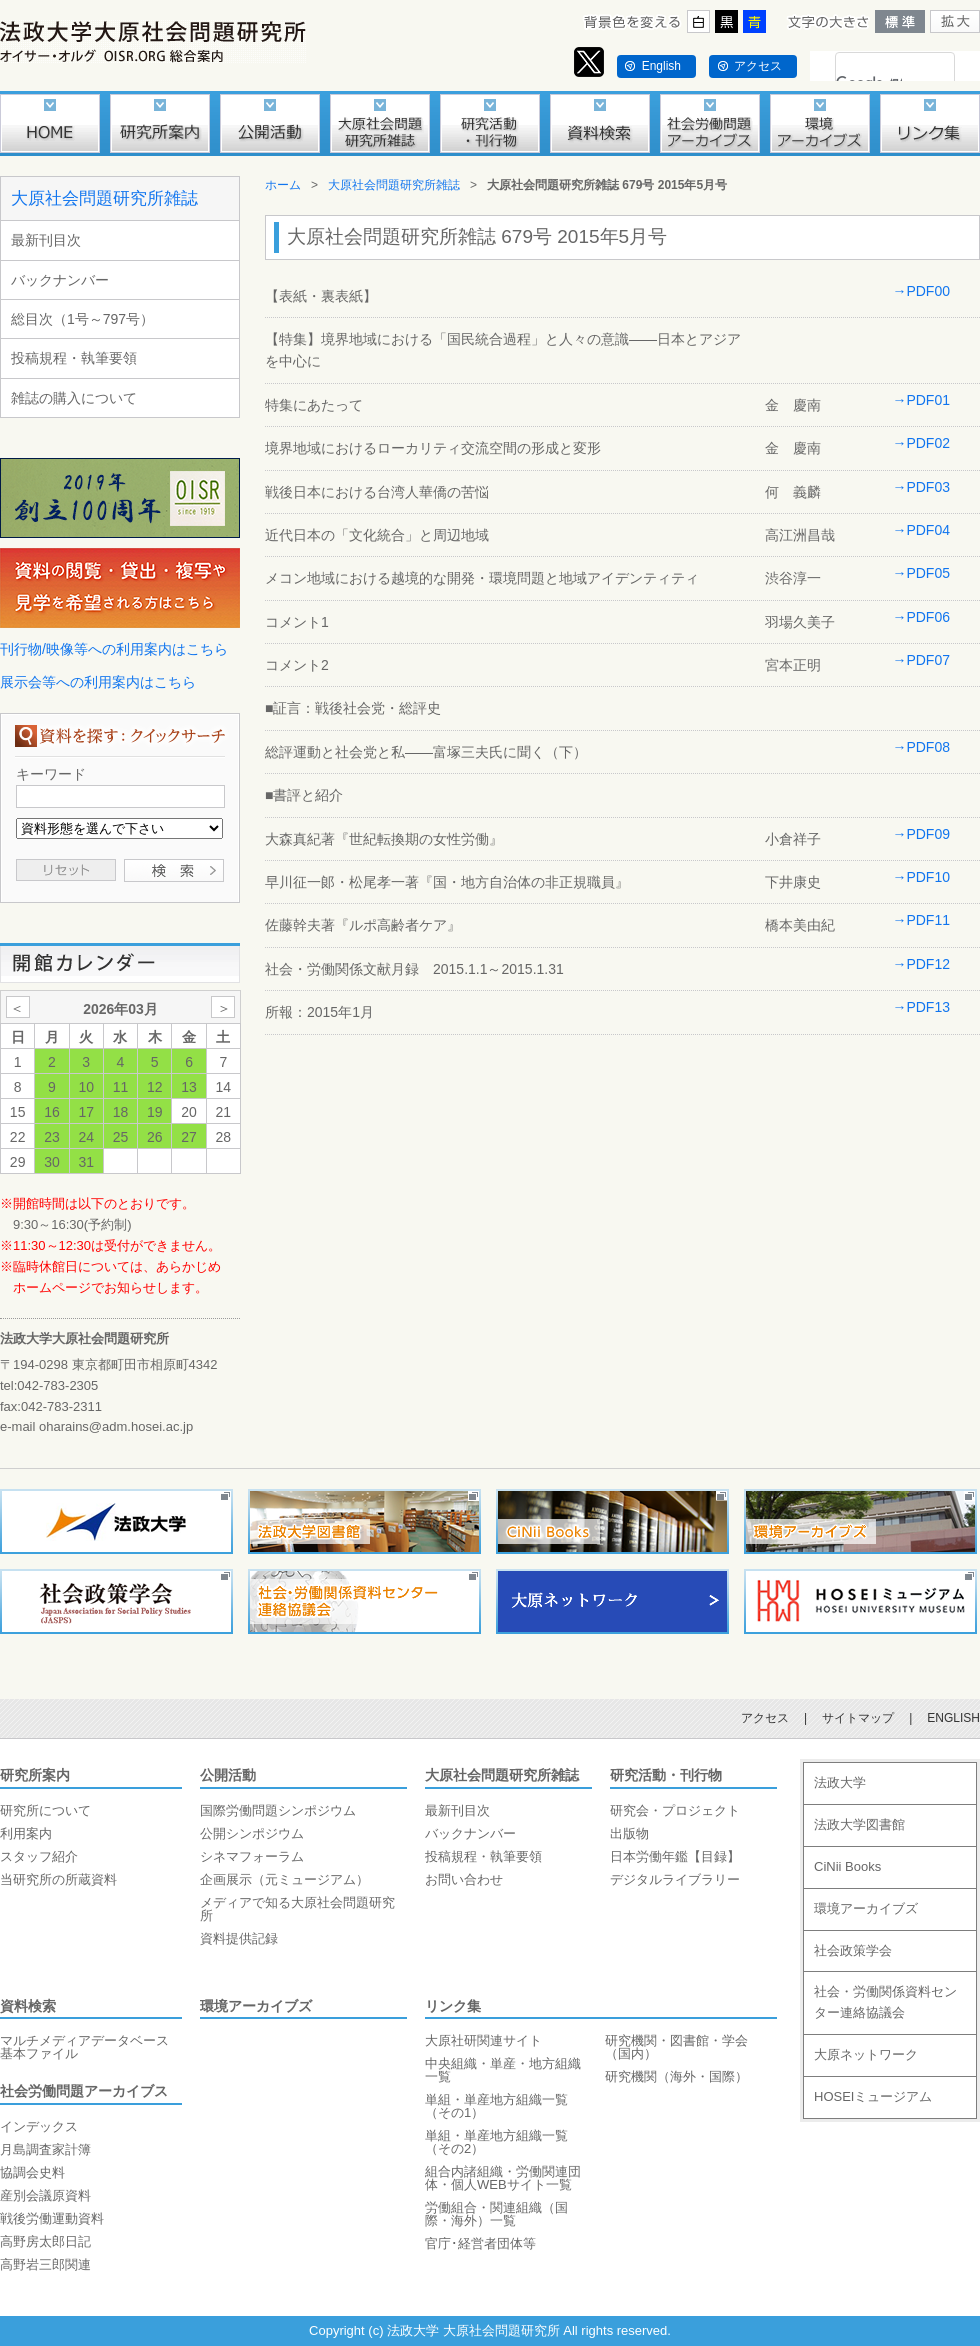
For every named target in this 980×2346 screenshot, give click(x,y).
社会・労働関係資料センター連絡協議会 (885, 2002)
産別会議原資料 (45, 2195)
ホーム (283, 185)
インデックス (39, 2126)
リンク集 (453, 2006)
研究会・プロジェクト (675, 1810)
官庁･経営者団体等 (480, 2243)
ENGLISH (953, 1718)
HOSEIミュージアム (873, 2096)
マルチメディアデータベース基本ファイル (84, 2047)
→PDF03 (921, 487)
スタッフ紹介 (39, 1856)
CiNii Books (847, 1866)
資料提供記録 (239, 1938)
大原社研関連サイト (483, 2040)
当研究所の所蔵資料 (58, 1879)
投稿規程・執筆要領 (74, 358)
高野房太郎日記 (45, 2241)
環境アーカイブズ (256, 2006)
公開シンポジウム (252, 1833)
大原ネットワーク (866, 2054)
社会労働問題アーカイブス (84, 2091)
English (661, 66)
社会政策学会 (853, 1950)
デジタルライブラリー (675, 1879)
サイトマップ (858, 1718)
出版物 (629, 1833)
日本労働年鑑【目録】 (675, 1856)
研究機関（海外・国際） (676, 2076)
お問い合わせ (464, 1879)
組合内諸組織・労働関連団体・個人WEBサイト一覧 (503, 2178)
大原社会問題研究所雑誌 (104, 198)
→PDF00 (921, 291)
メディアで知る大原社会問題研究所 (297, 1909)
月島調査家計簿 (45, 2149)
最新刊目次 (46, 240)
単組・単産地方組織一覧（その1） (496, 2106)
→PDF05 (921, 573)
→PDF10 (921, 877)
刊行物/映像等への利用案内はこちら (114, 649)
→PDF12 (921, 964)
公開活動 (228, 1775)
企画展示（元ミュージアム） (284, 1879)
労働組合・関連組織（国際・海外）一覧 (496, 2214)
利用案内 (26, 1833)
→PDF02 (921, 443)
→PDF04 (921, 530)
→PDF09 (921, 834)
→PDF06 (921, 617)
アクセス (758, 66)
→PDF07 (921, 660)
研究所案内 (35, 1775)
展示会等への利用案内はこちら (98, 682)
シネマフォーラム (252, 1856)
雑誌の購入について (74, 398)
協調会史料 (32, 2172)
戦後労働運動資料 (52, 2218)
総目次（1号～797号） (82, 319)
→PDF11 (921, 920)
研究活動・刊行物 (666, 1775)
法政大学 (840, 1782)
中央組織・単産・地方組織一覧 (503, 2070)
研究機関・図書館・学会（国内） (676, 2047)
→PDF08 (921, 747)
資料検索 (28, 2006)
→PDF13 (921, 1007)
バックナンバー (60, 280)
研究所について (45, 1810)
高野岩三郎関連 (45, 2264)
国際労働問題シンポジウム (278, 1810)
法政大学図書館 (859, 1824)
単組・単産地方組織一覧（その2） (496, 2142)
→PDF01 (921, 400)
